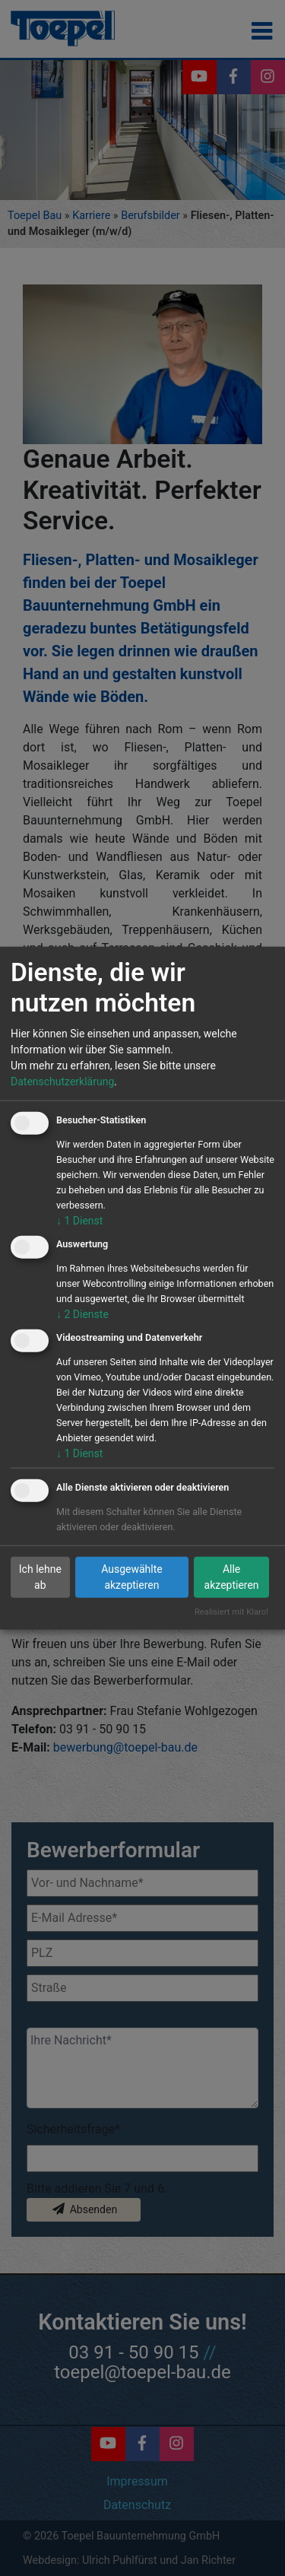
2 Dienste (82, 1313)
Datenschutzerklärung (62, 1081)
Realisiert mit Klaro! (231, 1612)
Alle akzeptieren (231, 1577)
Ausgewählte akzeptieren (132, 1577)
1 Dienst (79, 1221)
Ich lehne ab (40, 1577)
